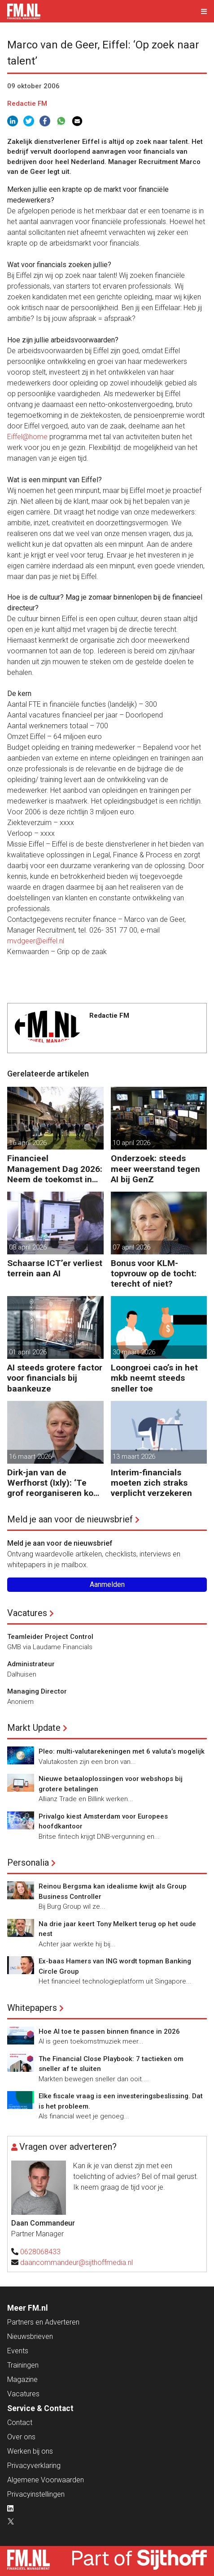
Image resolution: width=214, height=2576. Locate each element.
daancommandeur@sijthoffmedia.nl (76, 2262)
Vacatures (27, 1613)
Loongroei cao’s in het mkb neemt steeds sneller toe (154, 1377)
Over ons (21, 2437)
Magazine (22, 2379)
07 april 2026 (131, 1247)
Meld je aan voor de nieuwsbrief (70, 1519)
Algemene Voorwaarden (45, 2480)
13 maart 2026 (134, 1456)
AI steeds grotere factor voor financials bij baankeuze (54, 1377)
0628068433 (40, 2252)
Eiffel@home (27, 436)
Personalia (28, 1862)
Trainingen (23, 2365)
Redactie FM (27, 103)
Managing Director (37, 1691)
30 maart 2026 (134, 1352)
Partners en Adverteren (43, 2322)
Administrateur (31, 1664)
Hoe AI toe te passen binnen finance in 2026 (109, 2031)
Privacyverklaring (34, 2465)
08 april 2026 (28, 1247)
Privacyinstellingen (36, 2494)
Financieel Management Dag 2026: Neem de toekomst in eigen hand (54, 1168)
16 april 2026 (28, 1143)
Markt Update (34, 1727)
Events (17, 2351)
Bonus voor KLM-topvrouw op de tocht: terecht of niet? (154, 1273)
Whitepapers (32, 2007)
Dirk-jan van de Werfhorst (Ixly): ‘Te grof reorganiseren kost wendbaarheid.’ (54, 1482)
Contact (19, 2422)
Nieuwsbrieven (30, 2336)
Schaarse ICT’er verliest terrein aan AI (54, 1268)
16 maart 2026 (30, 1456)
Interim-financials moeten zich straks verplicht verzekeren (151, 1482)
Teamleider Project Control (50, 1637)
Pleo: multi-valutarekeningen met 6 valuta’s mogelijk (122, 1751)
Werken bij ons (30, 2451)
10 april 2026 (131, 1143)
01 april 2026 (28, 1352)
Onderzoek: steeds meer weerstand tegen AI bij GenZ (155, 1168)
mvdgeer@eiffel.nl (35, 941)
